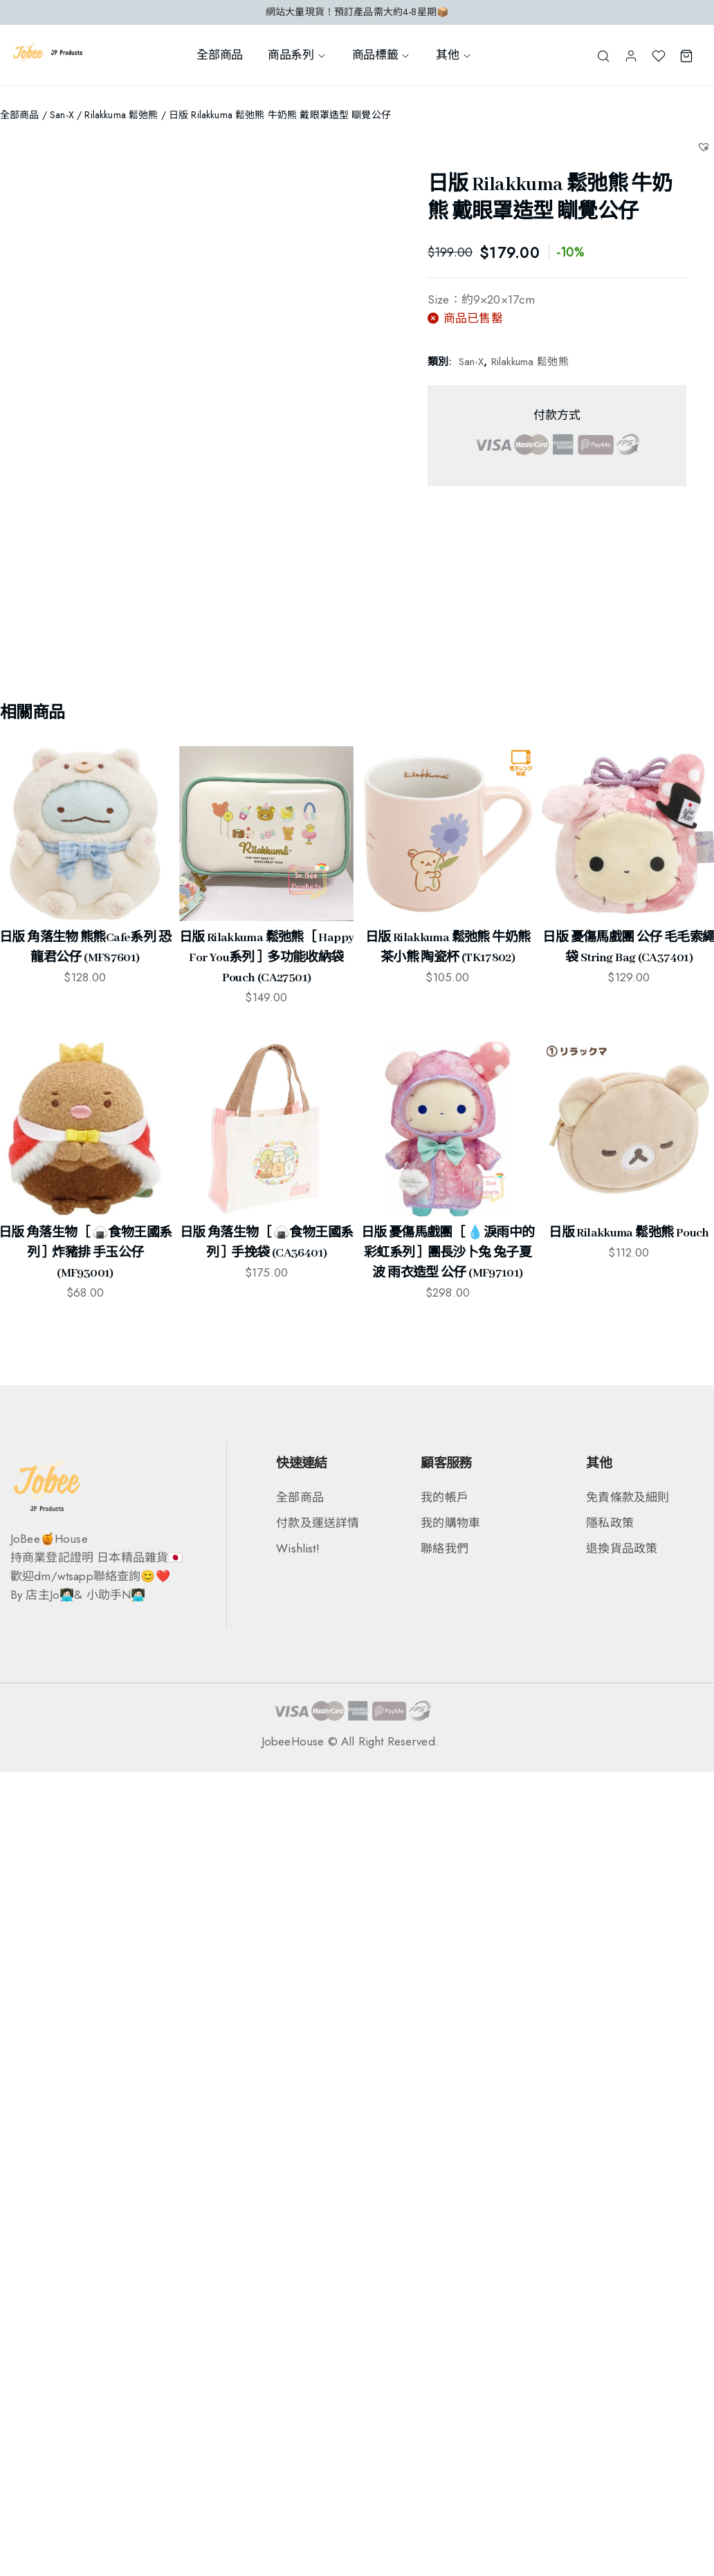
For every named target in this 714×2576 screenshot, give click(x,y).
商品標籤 (382, 54)
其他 (454, 54)
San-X (62, 115)
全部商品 (219, 54)
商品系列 (297, 54)
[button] (705, 146)
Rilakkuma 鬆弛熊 (121, 115)
